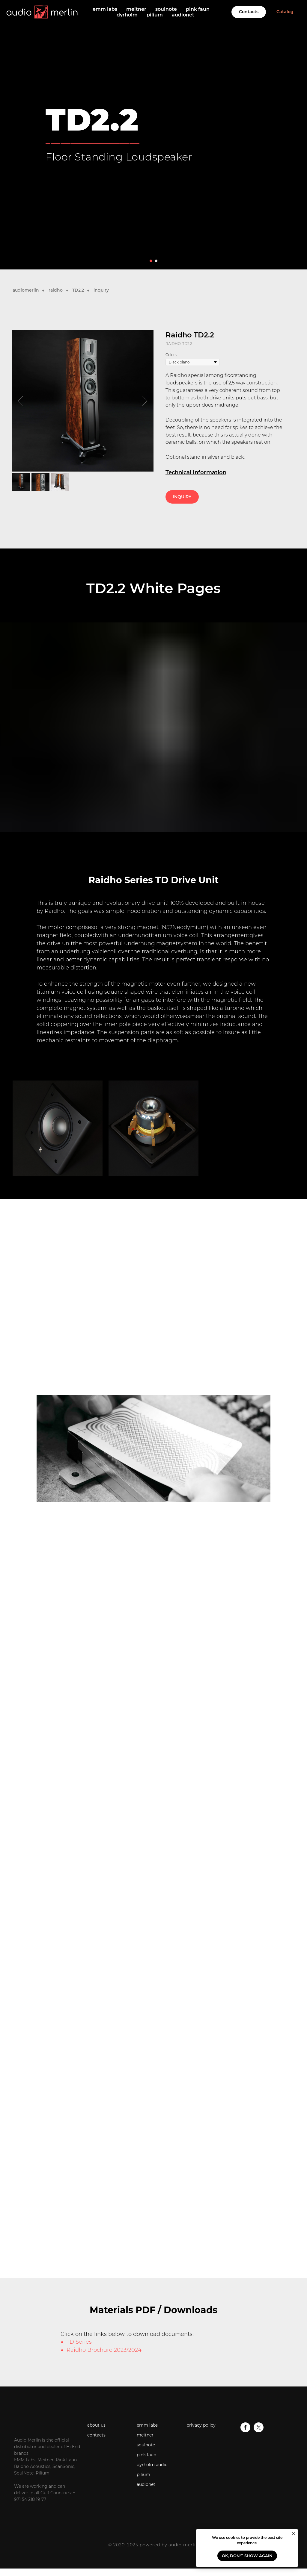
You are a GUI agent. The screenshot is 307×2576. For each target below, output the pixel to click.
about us (96, 2425)
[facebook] (245, 2430)
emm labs (105, 9)
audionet (183, 15)
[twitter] (259, 2430)
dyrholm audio (152, 2464)
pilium (155, 15)
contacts (96, 2435)
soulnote (166, 9)
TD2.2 (78, 290)
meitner (136, 9)
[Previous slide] (20, 401)
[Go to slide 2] (156, 261)
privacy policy (201, 2425)
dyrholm (127, 15)
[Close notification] (294, 2533)
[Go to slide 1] (151, 261)
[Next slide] (145, 401)
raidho (56, 290)
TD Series (79, 2342)
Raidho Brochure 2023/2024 (104, 2350)
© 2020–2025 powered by (138, 2545)
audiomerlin (26, 290)
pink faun (198, 9)
